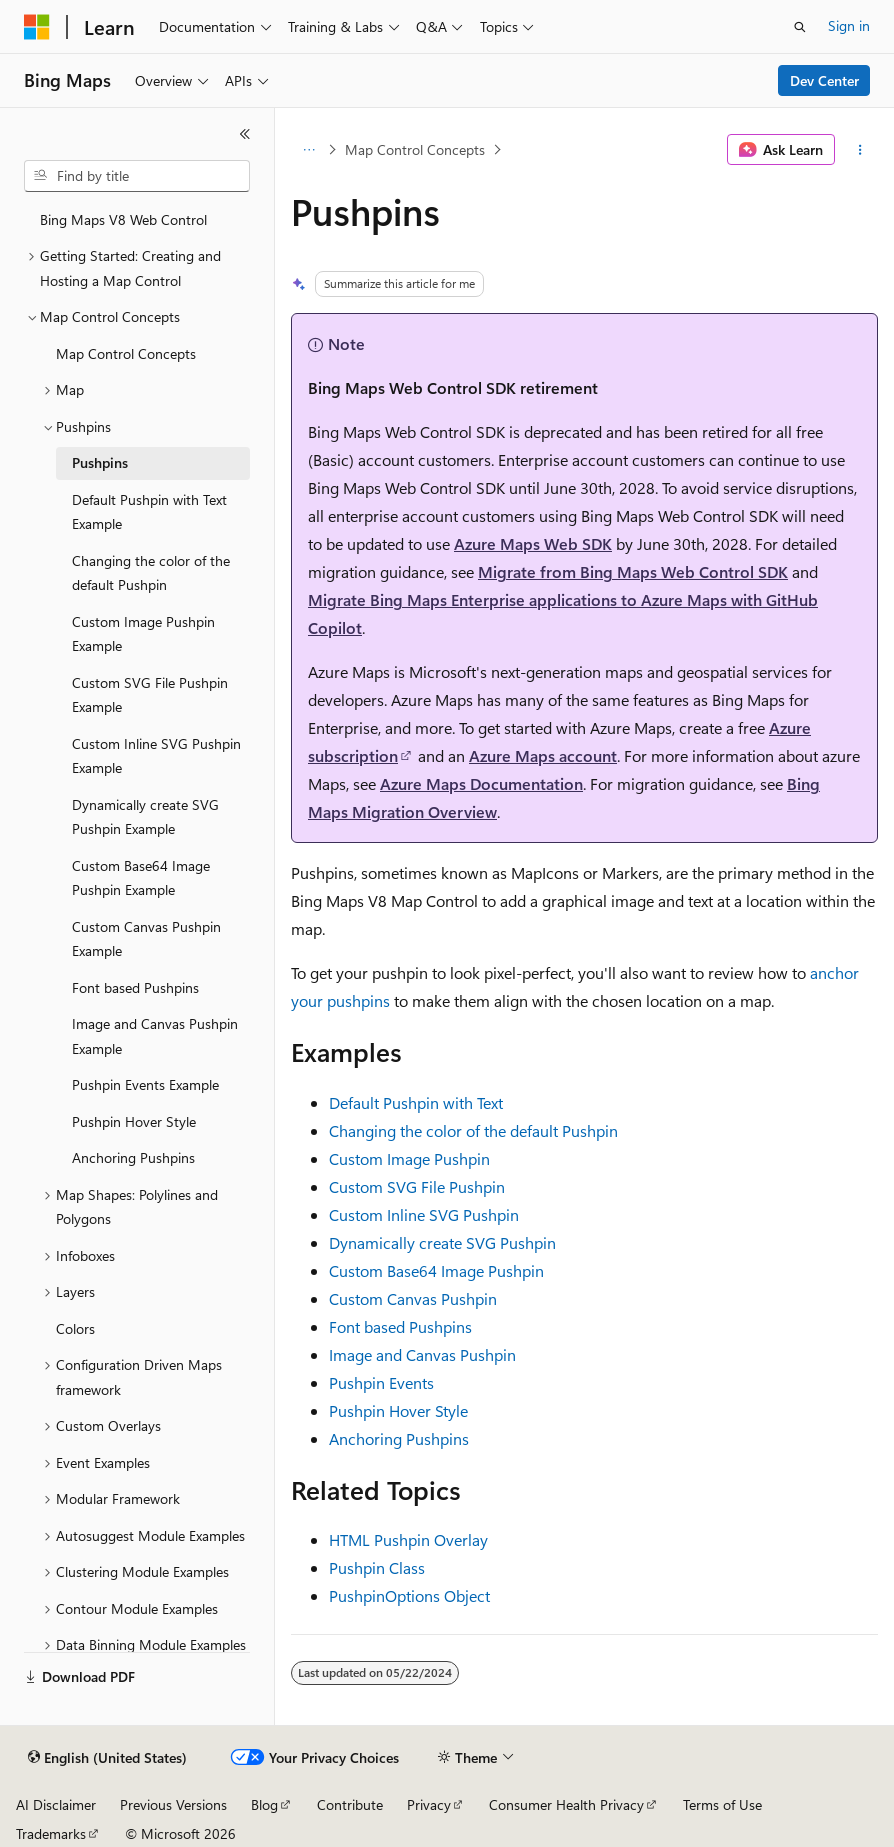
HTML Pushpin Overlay (408, 1539)
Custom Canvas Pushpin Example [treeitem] (146, 939)
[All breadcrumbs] (308, 150)
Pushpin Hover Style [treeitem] (134, 1121)
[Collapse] (245, 134)
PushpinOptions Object (409, 1595)
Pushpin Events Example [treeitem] (145, 1084)
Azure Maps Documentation (481, 783)
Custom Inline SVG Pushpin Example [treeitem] (156, 756)
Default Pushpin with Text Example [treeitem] (149, 512)
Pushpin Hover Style (398, 1410)
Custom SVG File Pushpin (417, 1186)
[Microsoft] (37, 27)
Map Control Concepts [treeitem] (126, 353)
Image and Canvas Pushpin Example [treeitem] (155, 1036)
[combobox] (137, 176)
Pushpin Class (377, 1567)
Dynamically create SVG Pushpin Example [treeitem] (145, 817)
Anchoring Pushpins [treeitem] (133, 1157)
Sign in (849, 25)
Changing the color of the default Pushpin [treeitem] (151, 573)
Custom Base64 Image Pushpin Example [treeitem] (141, 878)
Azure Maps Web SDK (533, 543)
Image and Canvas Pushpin (422, 1354)
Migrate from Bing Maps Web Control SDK (633, 571)
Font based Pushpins (400, 1326)
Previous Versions (173, 1804)
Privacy (429, 1804)
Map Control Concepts (415, 149)
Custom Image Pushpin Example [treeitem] (143, 634)
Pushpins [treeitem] (100, 462)
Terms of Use (722, 1804)
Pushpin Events (381, 1382)
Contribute (350, 1804)
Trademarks (51, 1833)
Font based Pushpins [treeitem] (135, 987)
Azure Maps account (543, 755)
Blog (264, 1804)
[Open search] (800, 27)
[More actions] (860, 150)
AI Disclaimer (56, 1804)
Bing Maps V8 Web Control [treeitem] (123, 219)
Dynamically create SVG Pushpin (442, 1242)
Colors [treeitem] (75, 1328)
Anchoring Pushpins (399, 1438)
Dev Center (824, 80)
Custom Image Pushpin (409, 1158)
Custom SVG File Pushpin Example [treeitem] (150, 695)
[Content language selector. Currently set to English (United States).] (107, 1758)
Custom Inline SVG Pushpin (424, 1214)
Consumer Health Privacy (566, 1804)
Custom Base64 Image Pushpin (436, 1270)
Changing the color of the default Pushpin (473, 1130)
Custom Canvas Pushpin (413, 1298)
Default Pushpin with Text (416, 1102)
